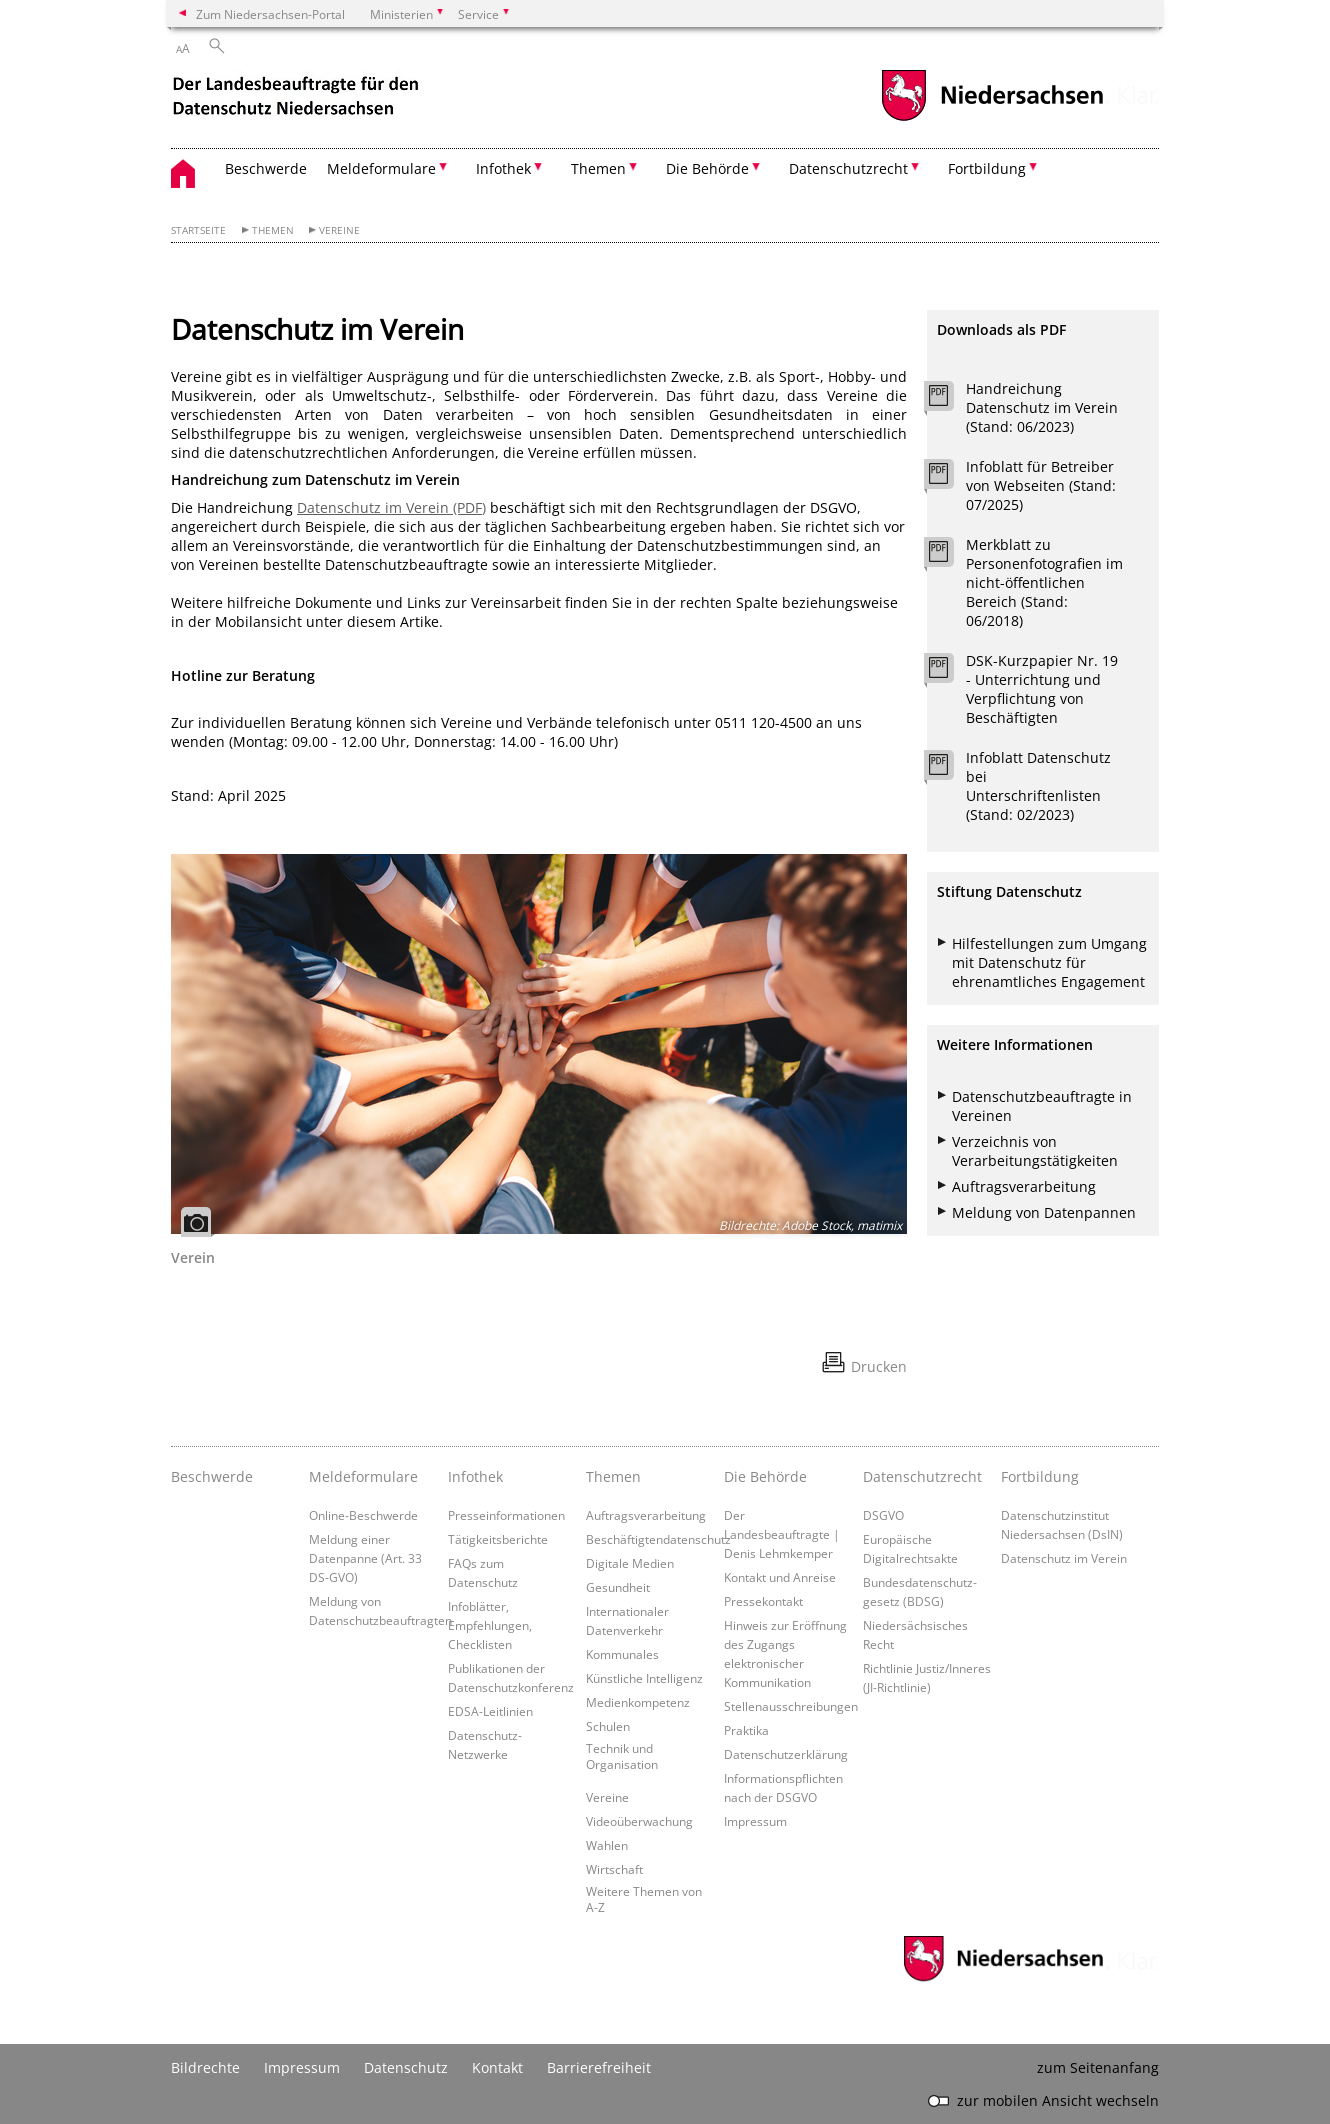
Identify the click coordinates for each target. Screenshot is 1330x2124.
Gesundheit (618, 1587)
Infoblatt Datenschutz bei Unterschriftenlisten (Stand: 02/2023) (1038, 786)
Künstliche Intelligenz (644, 1678)
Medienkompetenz (638, 1702)
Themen (273, 230)
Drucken (879, 1366)
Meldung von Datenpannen (1044, 1212)
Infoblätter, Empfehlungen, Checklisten (490, 1625)
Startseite (198, 230)
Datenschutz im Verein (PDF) (391, 507)
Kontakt (497, 2067)
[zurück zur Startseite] (298, 98)
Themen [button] (598, 168)
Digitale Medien (630, 1563)
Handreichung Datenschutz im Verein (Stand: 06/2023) (1042, 407)
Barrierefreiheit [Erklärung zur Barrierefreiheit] (599, 2067)
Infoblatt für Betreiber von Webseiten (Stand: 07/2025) (1041, 485)
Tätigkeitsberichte (498, 1539)
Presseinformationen (506, 1515)
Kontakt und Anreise (780, 1577)
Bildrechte (205, 2067)
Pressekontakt (763, 1601)
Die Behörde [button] (707, 168)
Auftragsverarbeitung (1024, 1186)
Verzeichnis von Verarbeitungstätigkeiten (1035, 1151)
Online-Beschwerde (363, 1515)
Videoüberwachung (639, 1821)
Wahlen (607, 1845)
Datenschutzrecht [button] (848, 168)
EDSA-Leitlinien (490, 1711)
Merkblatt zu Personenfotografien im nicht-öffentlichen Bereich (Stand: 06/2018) (1044, 582)
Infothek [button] (503, 168)
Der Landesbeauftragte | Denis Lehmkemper (782, 1534)
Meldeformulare (363, 1476)
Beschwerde (266, 168)
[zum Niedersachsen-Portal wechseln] (992, 118)
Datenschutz (406, 2067)
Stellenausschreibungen (791, 1706)
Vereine (339, 230)
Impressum (755, 1821)
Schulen (608, 1726)
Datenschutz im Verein (1064, 1558)
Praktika (746, 1730)
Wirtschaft (614, 1869)
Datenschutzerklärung (786, 1754)
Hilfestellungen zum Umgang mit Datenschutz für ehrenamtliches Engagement (1049, 962)
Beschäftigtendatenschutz (658, 1539)
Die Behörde (765, 1476)
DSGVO (883, 1515)
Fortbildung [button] (987, 168)
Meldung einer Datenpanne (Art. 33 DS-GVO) (365, 1558)
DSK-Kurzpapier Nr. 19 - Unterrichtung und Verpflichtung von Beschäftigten (1042, 689)
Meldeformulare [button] (381, 168)
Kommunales (622, 1654)
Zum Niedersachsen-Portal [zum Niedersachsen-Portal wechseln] (270, 14)
